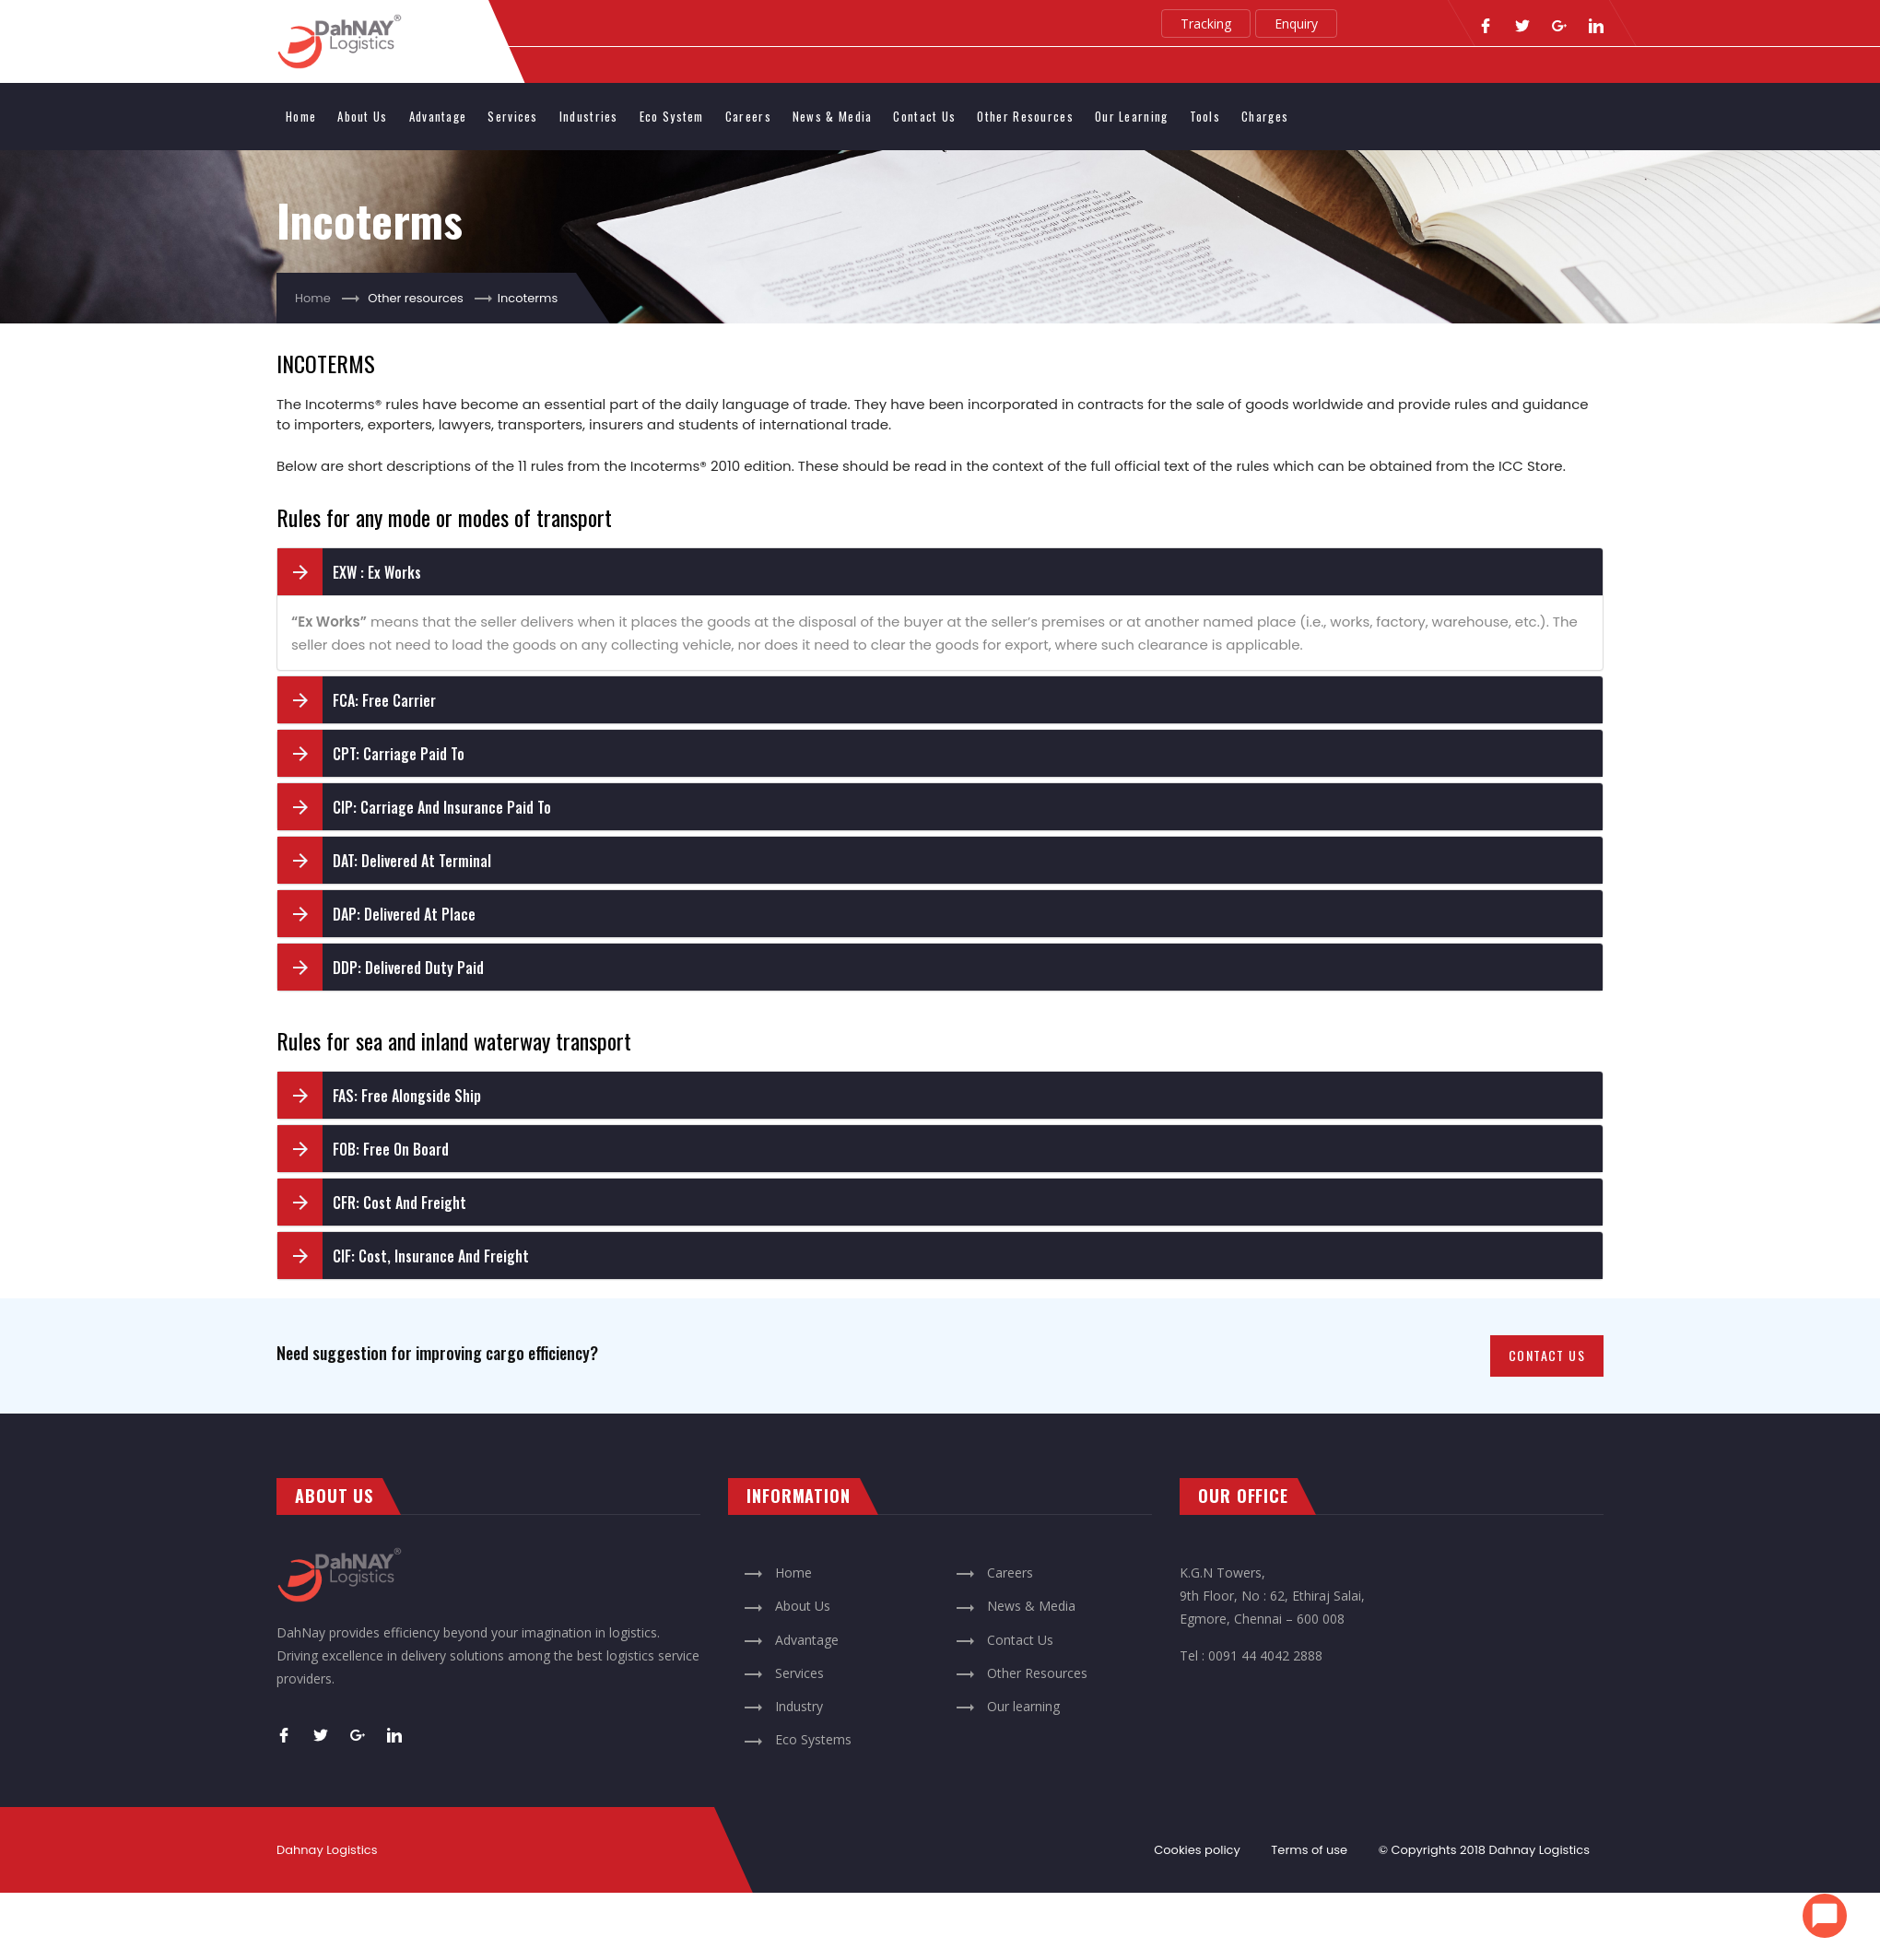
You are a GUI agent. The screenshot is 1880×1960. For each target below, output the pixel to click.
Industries (588, 116)
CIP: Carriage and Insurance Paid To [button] (442, 807)
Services (512, 116)
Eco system (672, 116)
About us (362, 116)
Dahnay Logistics (1539, 1850)
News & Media (833, 116)
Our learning (1132, 116)
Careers (748, 116)
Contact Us (924, 116)
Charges (1264, 116)
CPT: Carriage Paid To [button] (398, 754)
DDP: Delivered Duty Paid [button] (408, 968)
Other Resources (1025, 116)
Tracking (1206, 23)
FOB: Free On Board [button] (391, 1149)
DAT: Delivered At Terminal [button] (412, 861)
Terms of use (1309, 1850)
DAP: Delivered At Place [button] (404, 914)
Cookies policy (1197, 1850)
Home (301, 116)
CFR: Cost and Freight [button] (399, 1202)
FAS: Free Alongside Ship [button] (407, 1096)
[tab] (940, 571)
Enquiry (1296, 23)
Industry (782, 1706)
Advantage (438, 116)
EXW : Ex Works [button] (377, 572)
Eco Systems (797, 1739)
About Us (786, 1605)
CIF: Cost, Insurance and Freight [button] (431, 1256)
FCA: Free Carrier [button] (384, 700)
